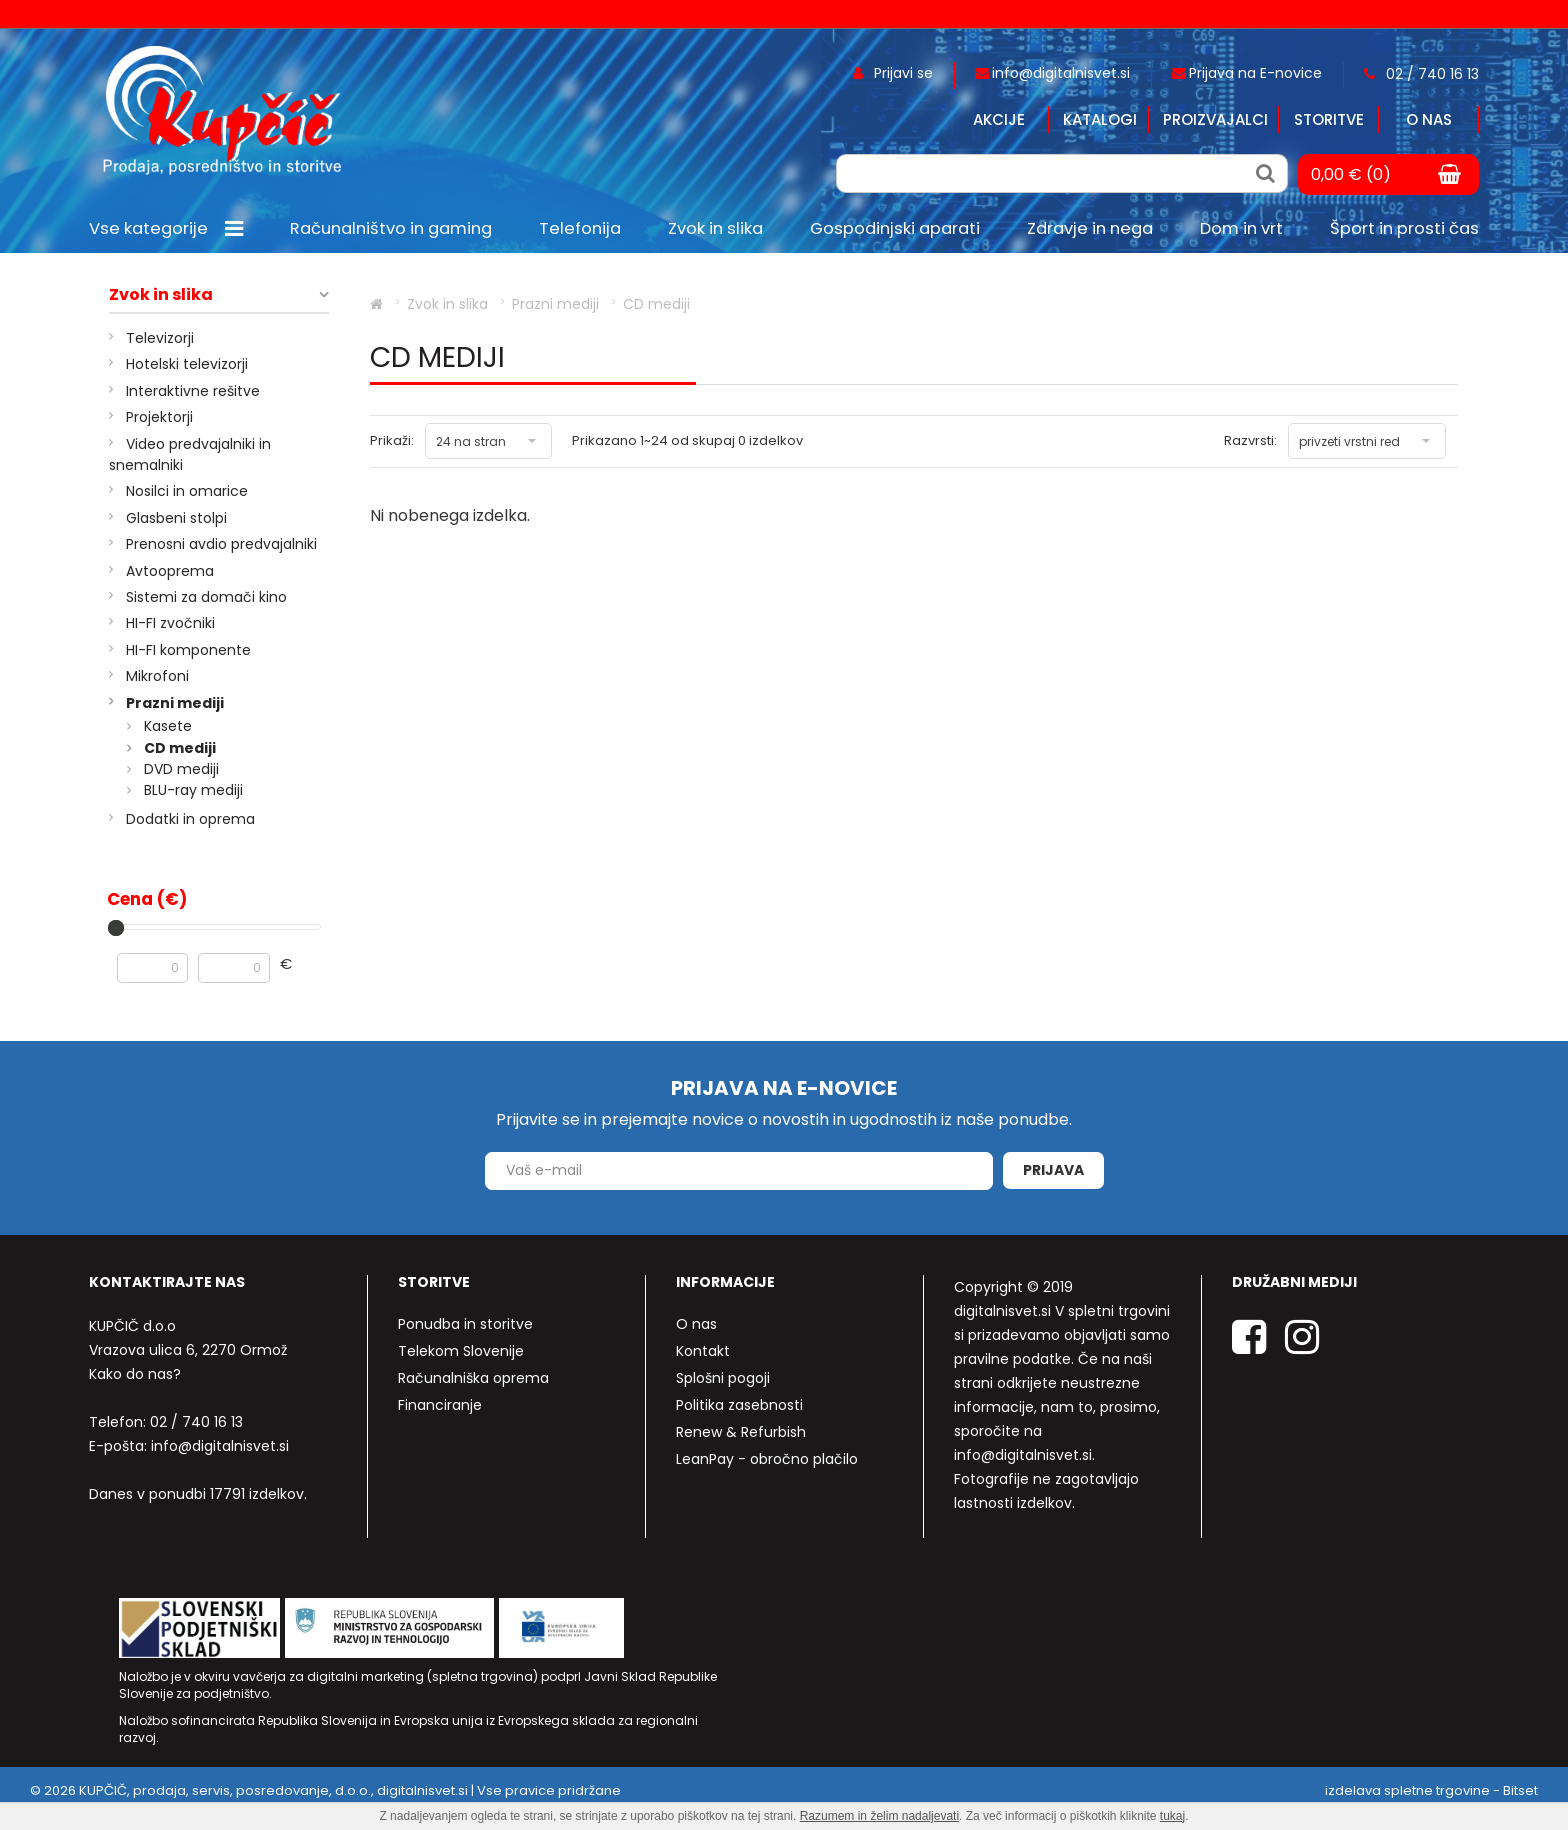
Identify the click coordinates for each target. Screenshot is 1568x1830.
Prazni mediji (175, 703)
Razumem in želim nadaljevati (879, 1816)
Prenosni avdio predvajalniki (221, 544)
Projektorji (159, 417)
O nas (1429, 119)
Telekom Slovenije (461, 1351)
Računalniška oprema (473, 1378)
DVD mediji (181, 769)
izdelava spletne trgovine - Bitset (1431, 1790)
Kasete (168, 726)
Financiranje (440, 1405)
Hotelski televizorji (187, 364)
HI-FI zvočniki (170, 623)
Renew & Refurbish (741, 1432)
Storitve (1329, 119)
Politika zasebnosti (739, 1405)
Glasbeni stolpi (176, 518)
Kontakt (703, 1351)
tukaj (1172, 1816)
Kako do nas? (135, 1374)
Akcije (999, 119)
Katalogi (1100, 119)
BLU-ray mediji (193, 790)
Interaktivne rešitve (193, 391)
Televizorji (160, 338)
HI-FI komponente (188, 650)
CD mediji (180, 748)
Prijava (1053, 1170)
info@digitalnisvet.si (220, 1446)
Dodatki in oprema (190, 819)
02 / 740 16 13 (196, 1422)
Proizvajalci (1215, 119)
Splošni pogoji (723, 1378)
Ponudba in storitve (465, 1324)
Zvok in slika (161, 295)
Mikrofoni (157, 676)
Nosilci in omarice (187, 491)
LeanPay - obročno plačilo (767, 1459)
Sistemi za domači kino (206, 597)
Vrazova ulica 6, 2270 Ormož (188, 1350)
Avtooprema (170, 571)
